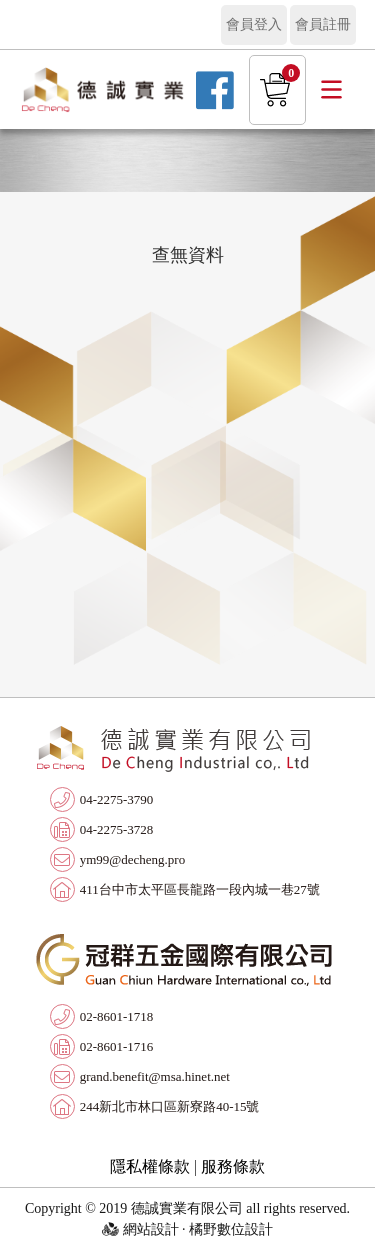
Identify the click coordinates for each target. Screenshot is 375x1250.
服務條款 (233, 1166)
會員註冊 (323, 24)
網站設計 (151, 1229)
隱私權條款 (150, 1166)
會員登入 (254, 24)
